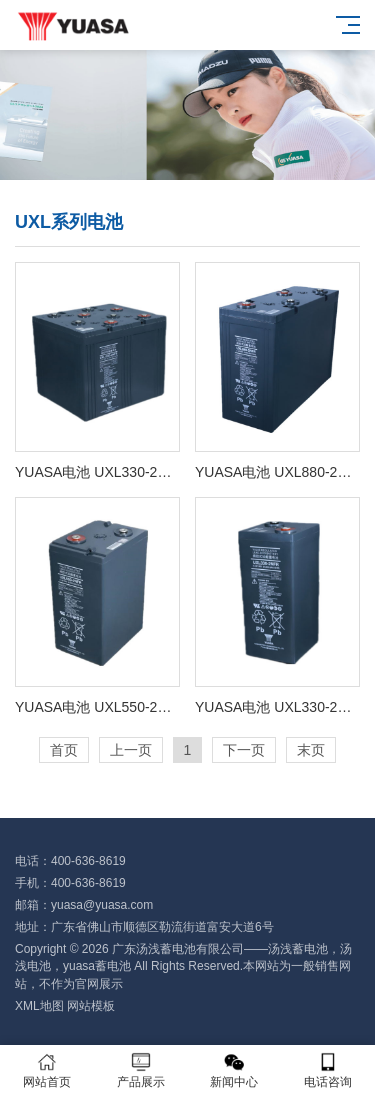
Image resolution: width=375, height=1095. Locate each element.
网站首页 (47, 1070)
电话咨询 (328, 1070)
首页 (64, 750)
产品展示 (141, 1070)
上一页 (131, 750)
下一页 (244, 750)
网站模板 (91, 1006)
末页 (311, 750)
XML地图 (39, 1006)
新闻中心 (235, 1070)
